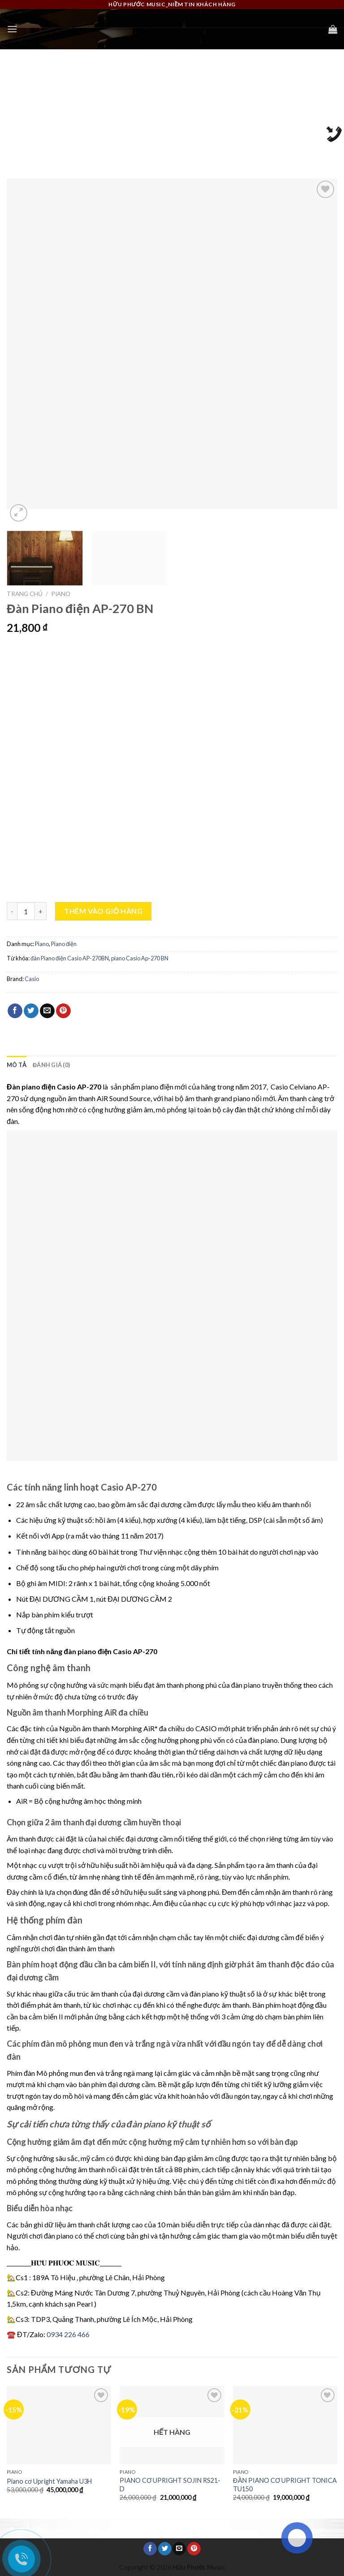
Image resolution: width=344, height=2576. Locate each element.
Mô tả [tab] (16, 1064)
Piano (60, 593)
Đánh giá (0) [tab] (51, 1064)
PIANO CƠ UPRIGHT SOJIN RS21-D (170, 2485)
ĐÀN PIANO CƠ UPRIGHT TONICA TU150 (284, 2485)
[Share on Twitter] (31, 1011)
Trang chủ (25, 593)
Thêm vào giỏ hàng (103, 911)
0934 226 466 (68, 2334)
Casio (32, 978)
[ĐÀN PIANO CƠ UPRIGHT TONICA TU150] (285, 2425)
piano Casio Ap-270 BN (139, 958)
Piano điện (64, 943)
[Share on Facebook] (15, 1011)
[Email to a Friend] (47, 1011)
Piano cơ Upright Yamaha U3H (49, 2481)
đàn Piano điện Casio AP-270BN (69, 958)
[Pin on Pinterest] (63, 1011)
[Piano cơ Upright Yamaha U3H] (59, 2425)
